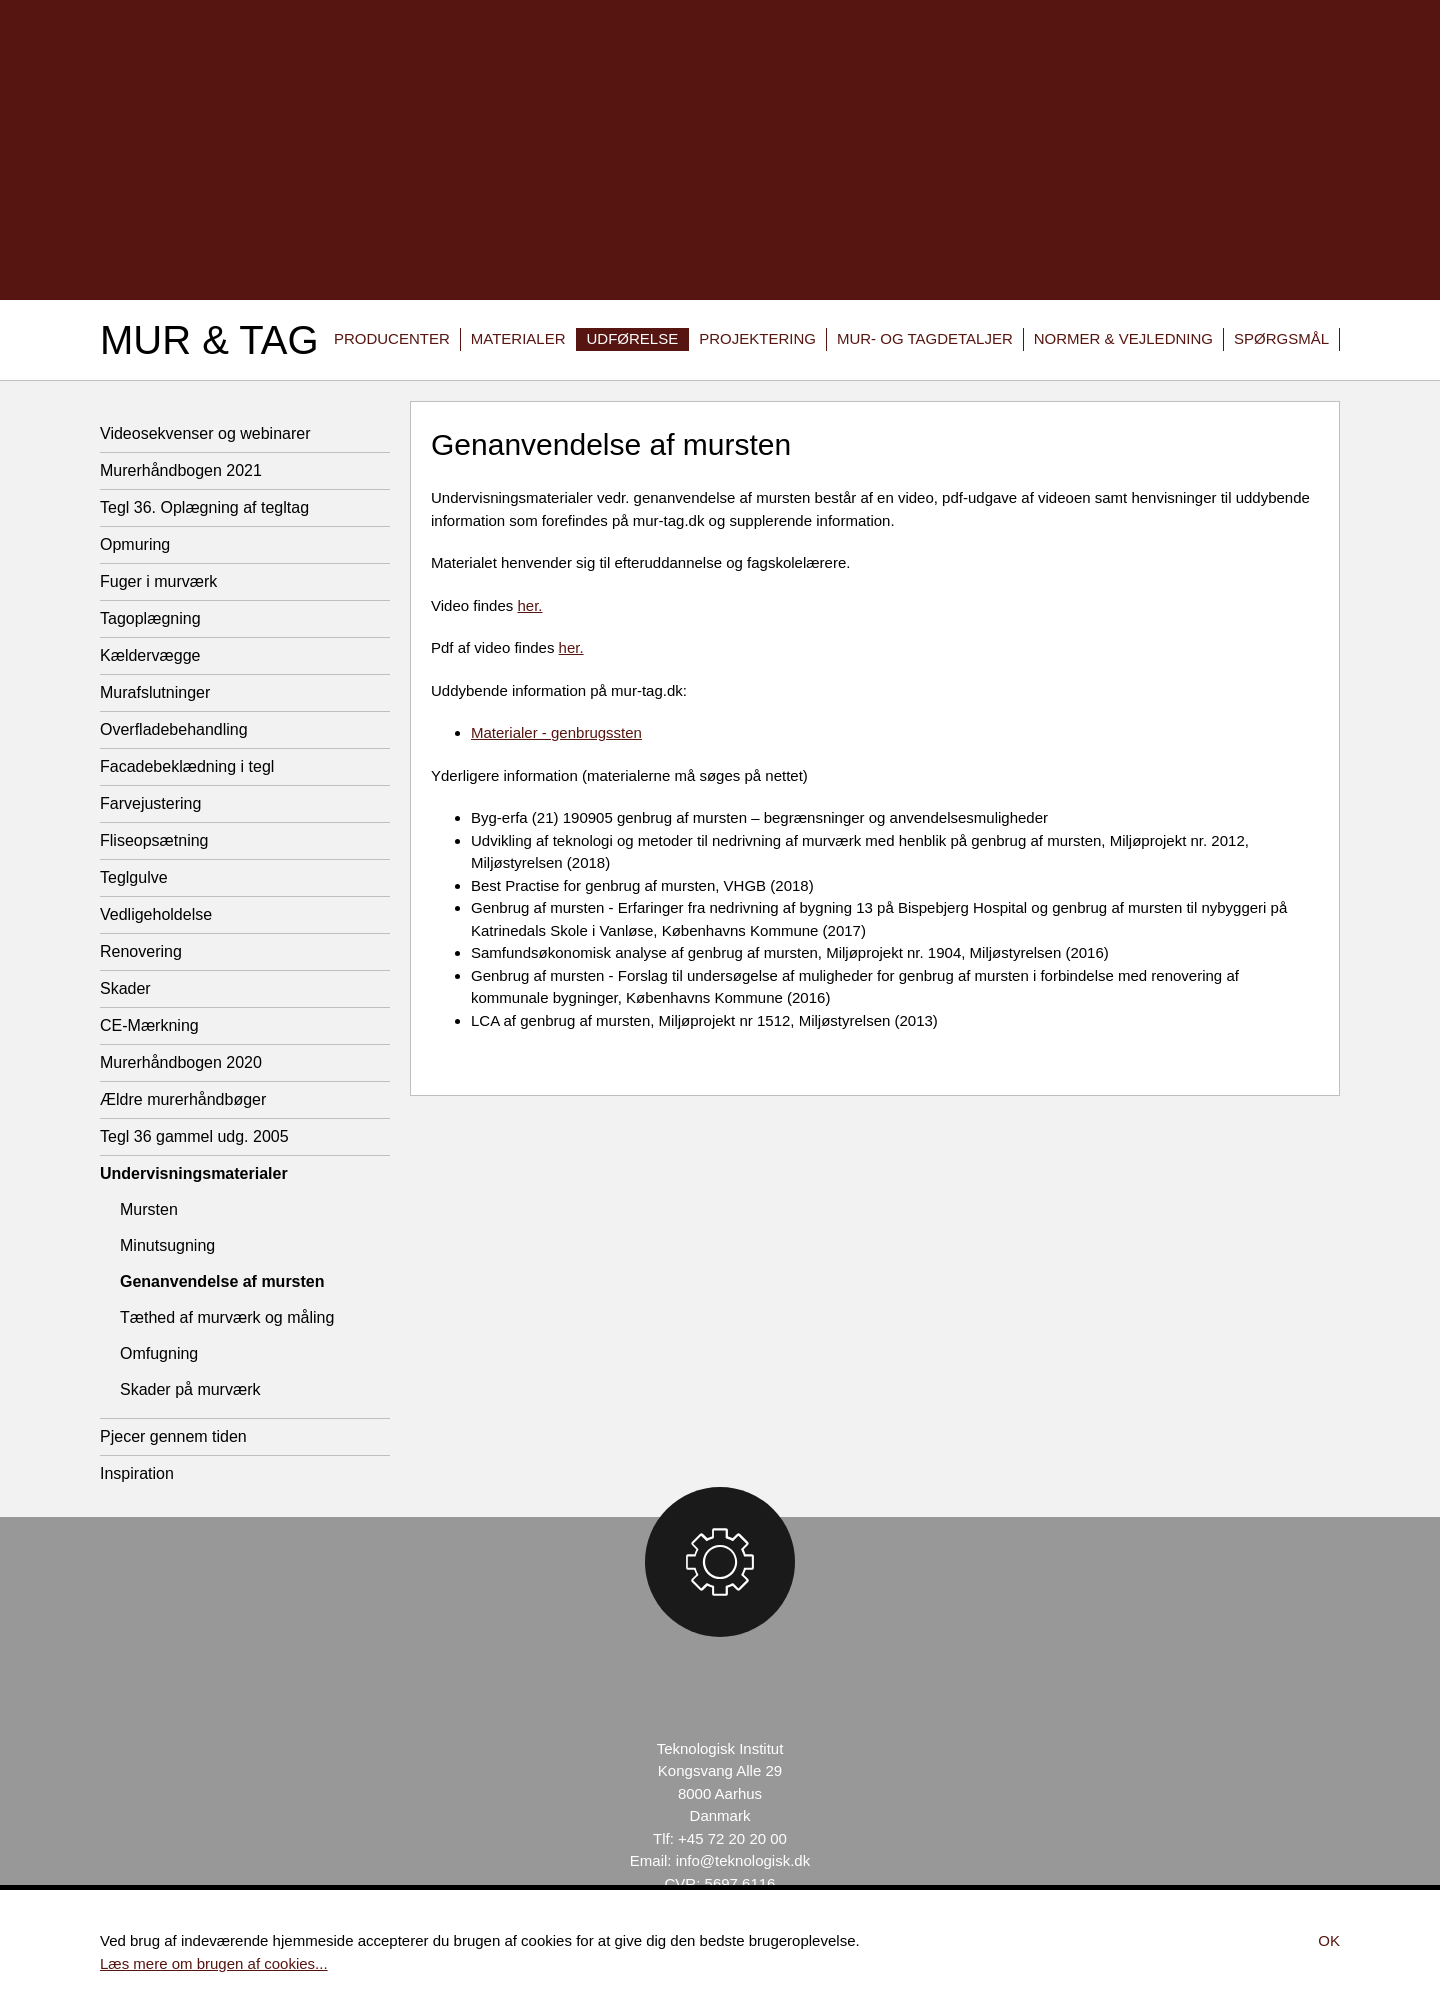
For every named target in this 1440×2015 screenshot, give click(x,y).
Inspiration (137, 1473)
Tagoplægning (150, 618)
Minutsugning (167, 1245)
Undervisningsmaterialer (194, 1173)
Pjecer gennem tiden (173, 1436)
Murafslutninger (155, 692)
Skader (125, 988)
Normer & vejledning (1123, 338)
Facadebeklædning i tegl (187, 766)
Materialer (518, 338)
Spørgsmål (1281, 338)
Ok (1329, 1940)
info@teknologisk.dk (743, 1860)
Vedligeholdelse (156, 914)
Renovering (141, 951)
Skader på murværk (190, 1389)
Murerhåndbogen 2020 (181, 1062)
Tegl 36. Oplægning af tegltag (204, 507)
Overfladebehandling (174, 729)
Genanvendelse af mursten (222, 1281)
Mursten (149, 1209)
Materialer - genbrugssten (556, 732)
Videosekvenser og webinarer (205, 433)
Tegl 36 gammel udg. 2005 (194, 1136)
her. (529, 605)
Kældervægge (150, 655)
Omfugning (159, 1353)
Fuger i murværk (158, 581)
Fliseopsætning (154, 840)
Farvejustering (150, 803)
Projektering (757, 338)
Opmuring (135, 544)
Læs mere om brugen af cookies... (214, 1963)
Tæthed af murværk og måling (227, 1317)
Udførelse (633, 338)
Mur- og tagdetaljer (925, 338)
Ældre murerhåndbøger (183, 1099)
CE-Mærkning (149, 1025)
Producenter (392, 338)
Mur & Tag (209, 340)
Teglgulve (134, 877)
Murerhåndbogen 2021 (181, 470)
